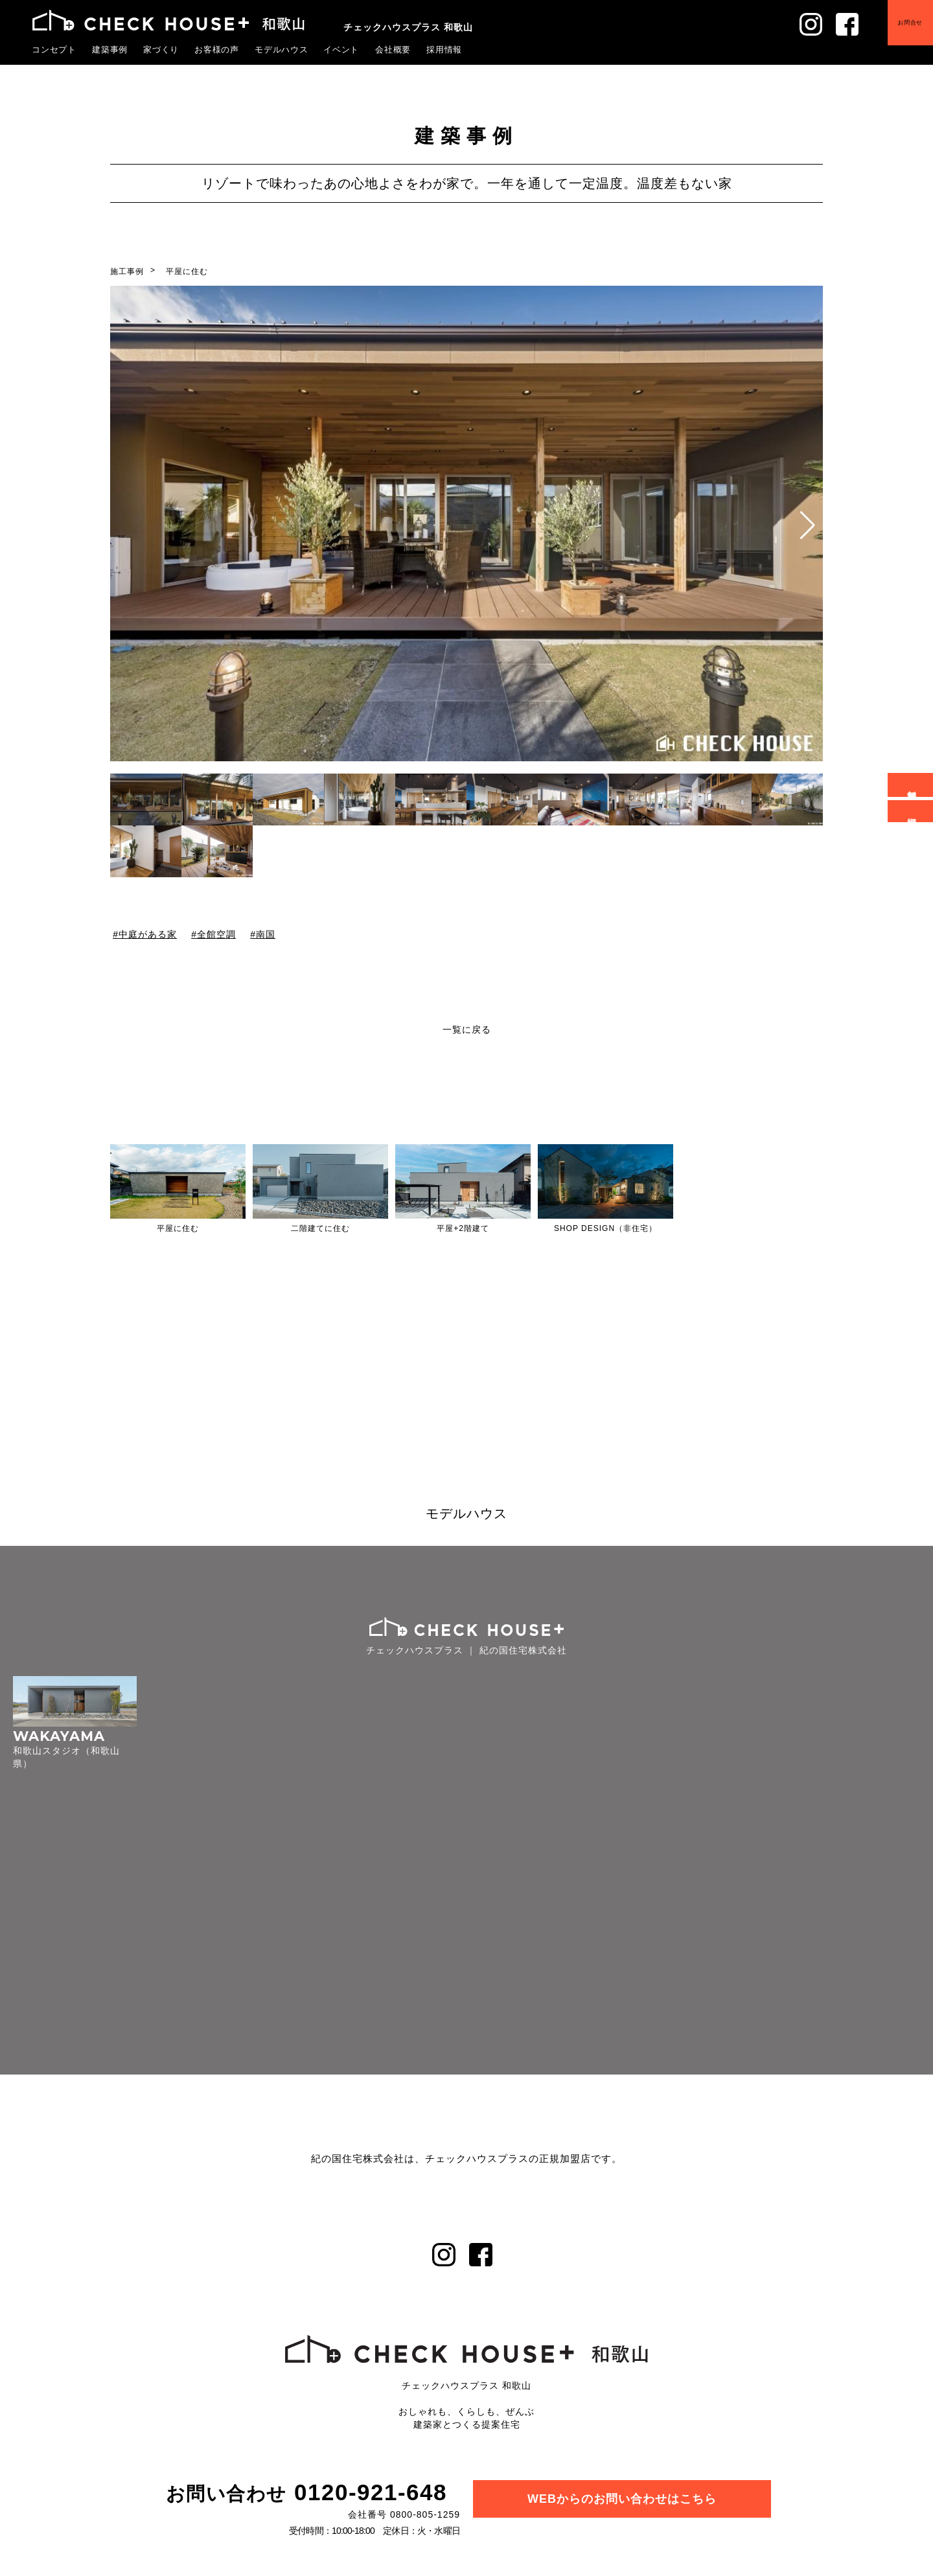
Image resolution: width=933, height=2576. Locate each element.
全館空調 (216, 934)
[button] (807, 525)
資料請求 (912, 811)
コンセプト (54, 49)
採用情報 (444, 49)
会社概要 (393, 49)
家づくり (161, 49)
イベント (341, 49)
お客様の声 (217, 49)
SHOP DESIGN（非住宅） (605, 1228)
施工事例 (127, 271)
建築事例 (110, 49)
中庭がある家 (148, 934)
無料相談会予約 (912, 785)
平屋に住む (187, 271)
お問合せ (900, 32)
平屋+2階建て (463, 1228)
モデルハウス (281, 49)
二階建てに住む (320, 1228)
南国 (265, 934)
